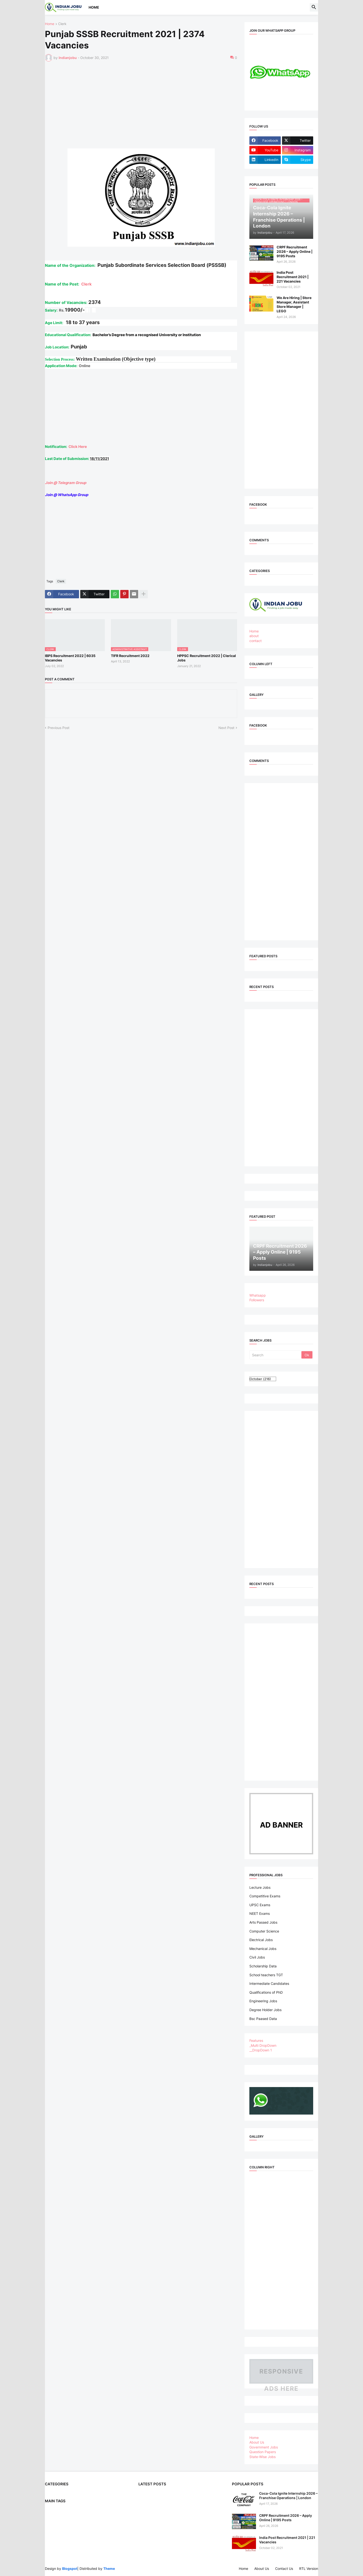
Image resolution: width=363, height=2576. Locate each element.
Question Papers (262, 2452)
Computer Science (264, 1931)
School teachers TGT (266, 1975)
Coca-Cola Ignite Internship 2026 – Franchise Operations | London (288, 2495)
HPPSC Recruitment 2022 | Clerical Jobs (206, 658)
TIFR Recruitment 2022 (130, 656)
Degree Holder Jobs (265, 2010)
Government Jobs (263, 2447)
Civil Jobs (257, 1957)
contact (255, 641)
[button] (314, 7)
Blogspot (69, 2568)
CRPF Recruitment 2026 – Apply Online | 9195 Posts (294, 251)
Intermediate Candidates (269, 1983)
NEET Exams (259, 1913)
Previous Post (58, 728)
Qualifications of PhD (266, 1992)
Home (94, 7)
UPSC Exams (259, 1905)
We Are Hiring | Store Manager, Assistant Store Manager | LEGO (294, 304)
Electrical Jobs (261, 1940)
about (254, 636)
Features (256, 2040)
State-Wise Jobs (262, 2457)
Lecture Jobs (259, 1887)
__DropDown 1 (260, 2050)
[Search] (275, 1355)
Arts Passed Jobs (263, 1922)
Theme (109, 2568)
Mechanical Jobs (262, 1948)
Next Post (226, 728)
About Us (256, 2442)
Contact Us (284, 2568)
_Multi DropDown (262, 2045)
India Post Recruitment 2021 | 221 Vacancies (293, 276)
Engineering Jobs (263, 2001)
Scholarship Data (263, 1966)
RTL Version (308, 2568)
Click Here (77, 446)
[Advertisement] (141, 102)
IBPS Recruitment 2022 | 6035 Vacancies (70, 658)
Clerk (62, 24)
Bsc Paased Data (263, 2019)
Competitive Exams (264, 1896)
